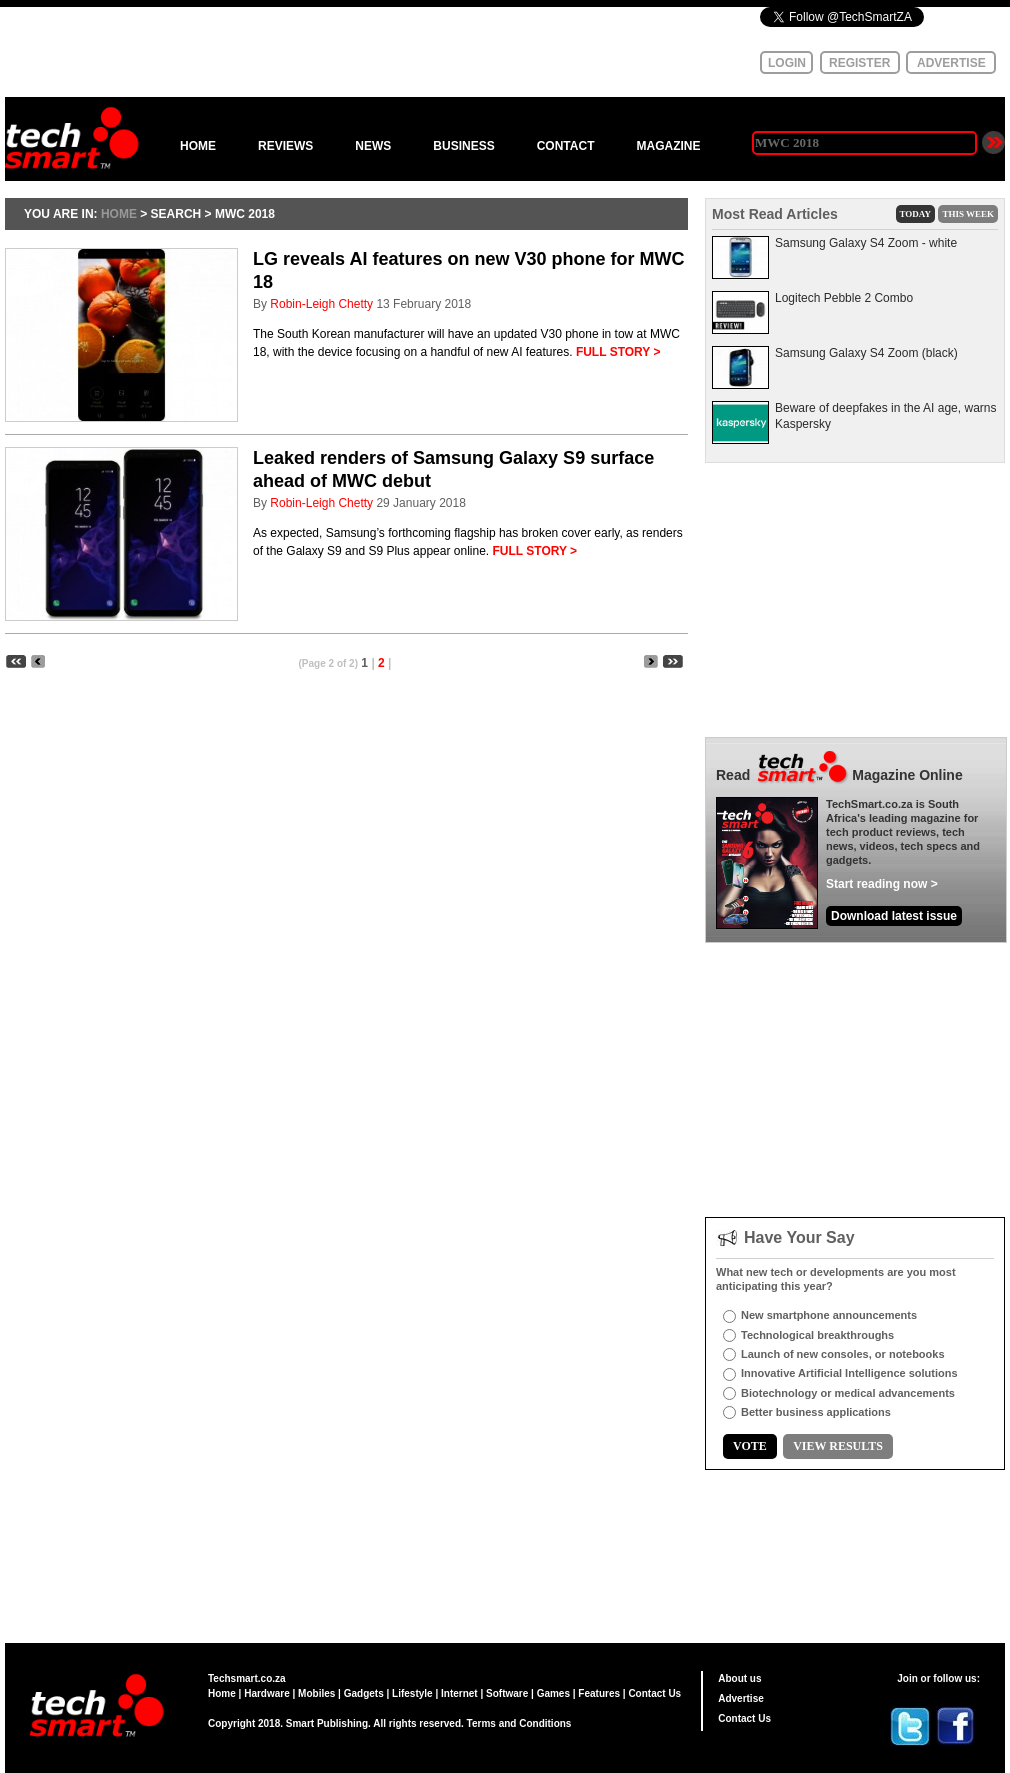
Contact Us (654, 1693)
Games (553, 1693)
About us (739, 1678)
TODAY (916, 214)
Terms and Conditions (519, 1723)
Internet (459, 1693)
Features (599, 1693)
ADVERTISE (951, 63)
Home (222, 1693)
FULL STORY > (618, 352)
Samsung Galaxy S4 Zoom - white (866, 243)
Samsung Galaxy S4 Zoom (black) (866, 353)
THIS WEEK (968, 214)
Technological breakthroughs (817, 1335)
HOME (198, 146)
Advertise (741, 1698)
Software (507, 1693)
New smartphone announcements (829, 1315)
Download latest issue (894, 916)
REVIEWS (285, 146)
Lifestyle (412, 1693)
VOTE (750, 1446)
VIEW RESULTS (838, 1446)
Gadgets (364, 1693)
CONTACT (566, 146)
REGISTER (859, 63)
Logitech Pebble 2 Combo (844, 298)
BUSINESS (463, 146)
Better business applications (816, 1412)
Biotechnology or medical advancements (848, 1393)
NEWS (373, 146)
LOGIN (787, 63)
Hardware (267, 1693)
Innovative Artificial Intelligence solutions (849, 1373)
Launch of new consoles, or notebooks (843, 1354)
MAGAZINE (668, 146)
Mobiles (316, 1693)
